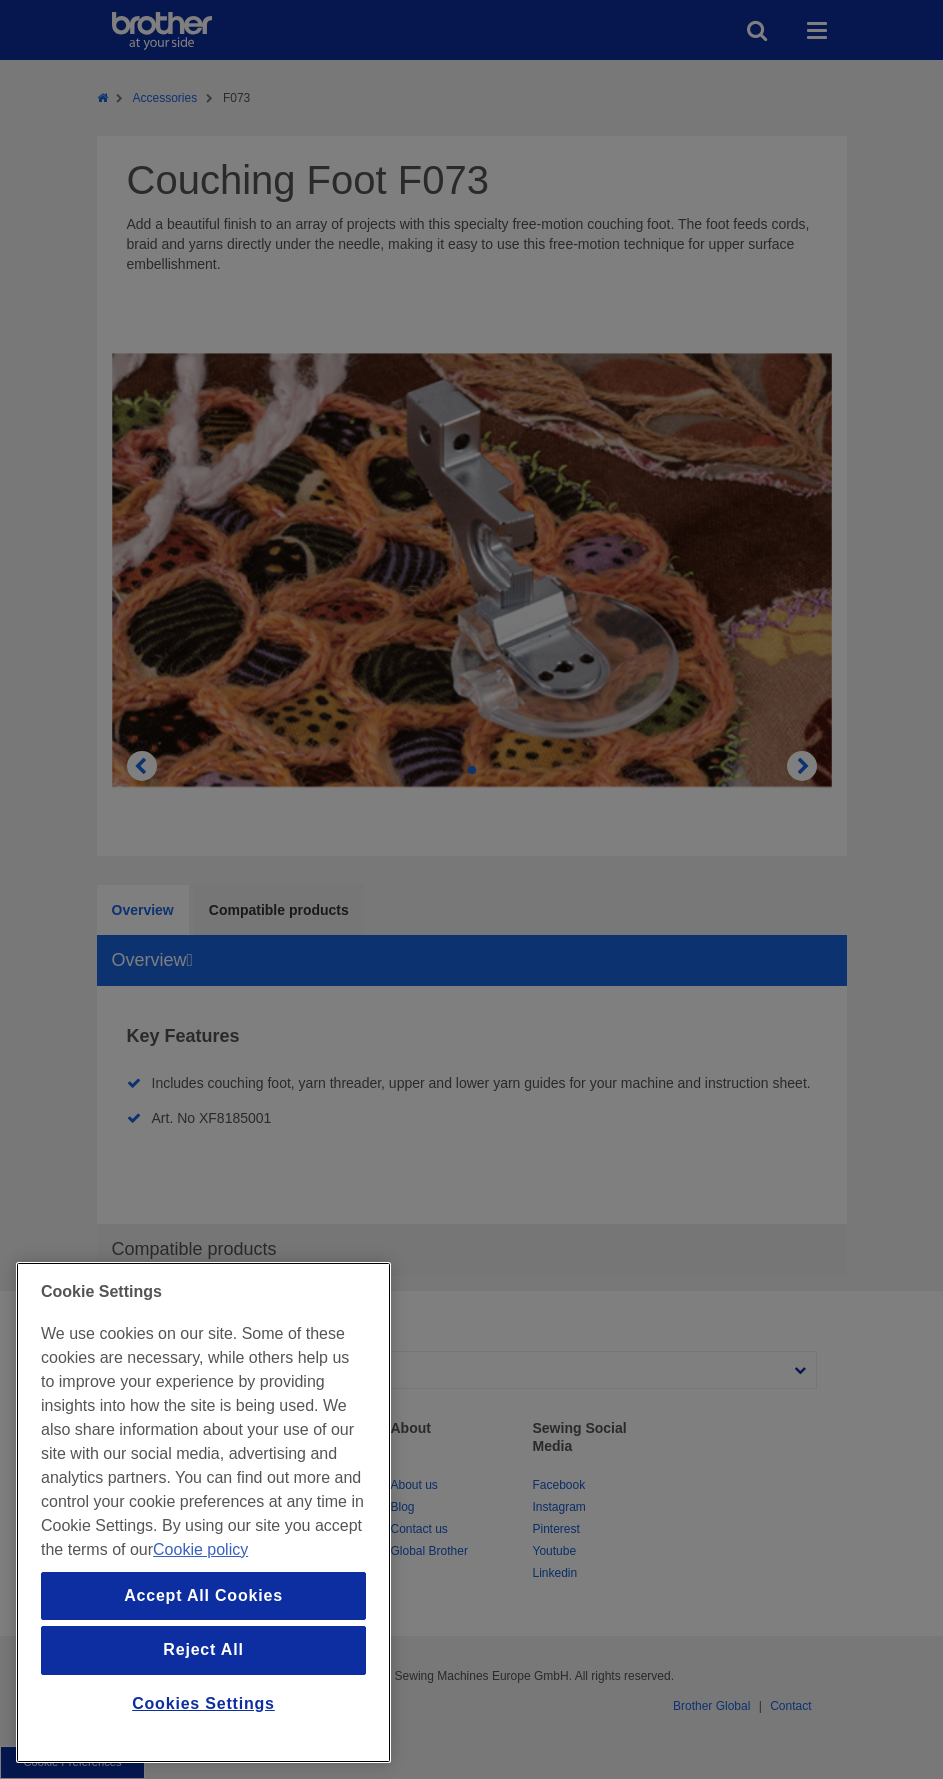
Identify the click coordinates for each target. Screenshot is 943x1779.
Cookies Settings (203, 1703)
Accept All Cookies (203, 1595)
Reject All (203, 1649)
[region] (203, 1512)
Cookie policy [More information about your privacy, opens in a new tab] (200, 1549)
